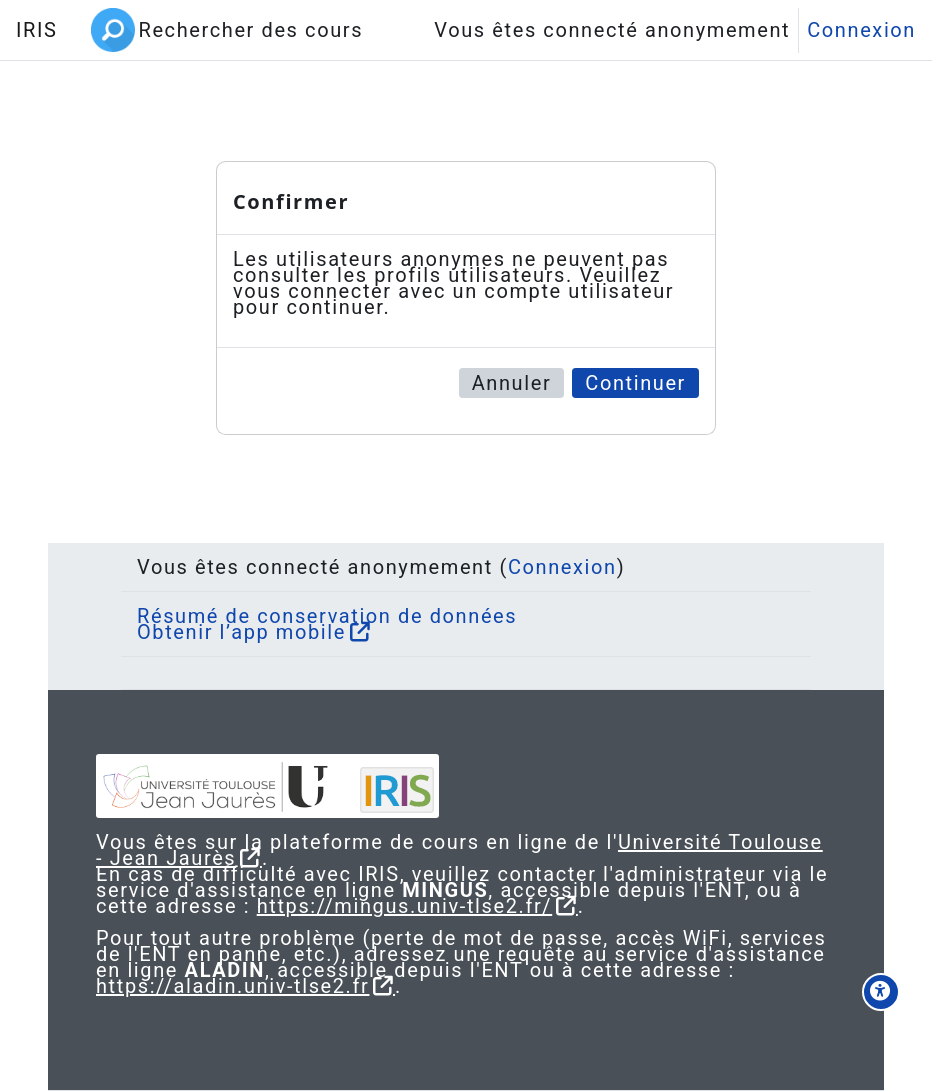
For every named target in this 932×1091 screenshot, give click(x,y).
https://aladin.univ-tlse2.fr (232, 986)
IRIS (36, 30)
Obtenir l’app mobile (241, 632)
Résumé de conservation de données (327, 616)
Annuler (512, 383)
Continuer (635, 383)
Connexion (861, 30)
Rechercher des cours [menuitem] (250, 30)
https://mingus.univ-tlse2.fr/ (405, 906)
